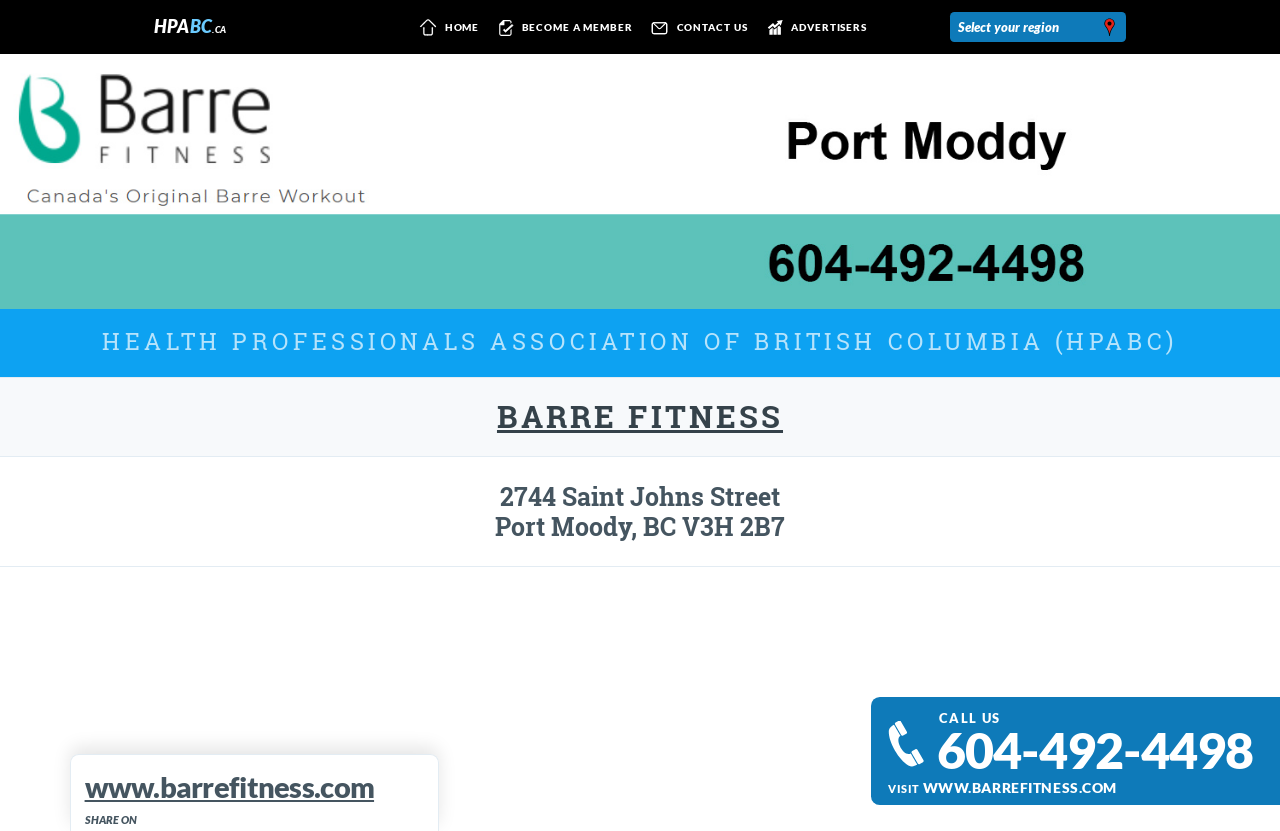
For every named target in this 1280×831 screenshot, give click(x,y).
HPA (190, 26)
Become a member (562, 28)
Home (446, 28)
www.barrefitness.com (1020, 787)
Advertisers (813, 28)
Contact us (696, 28)
